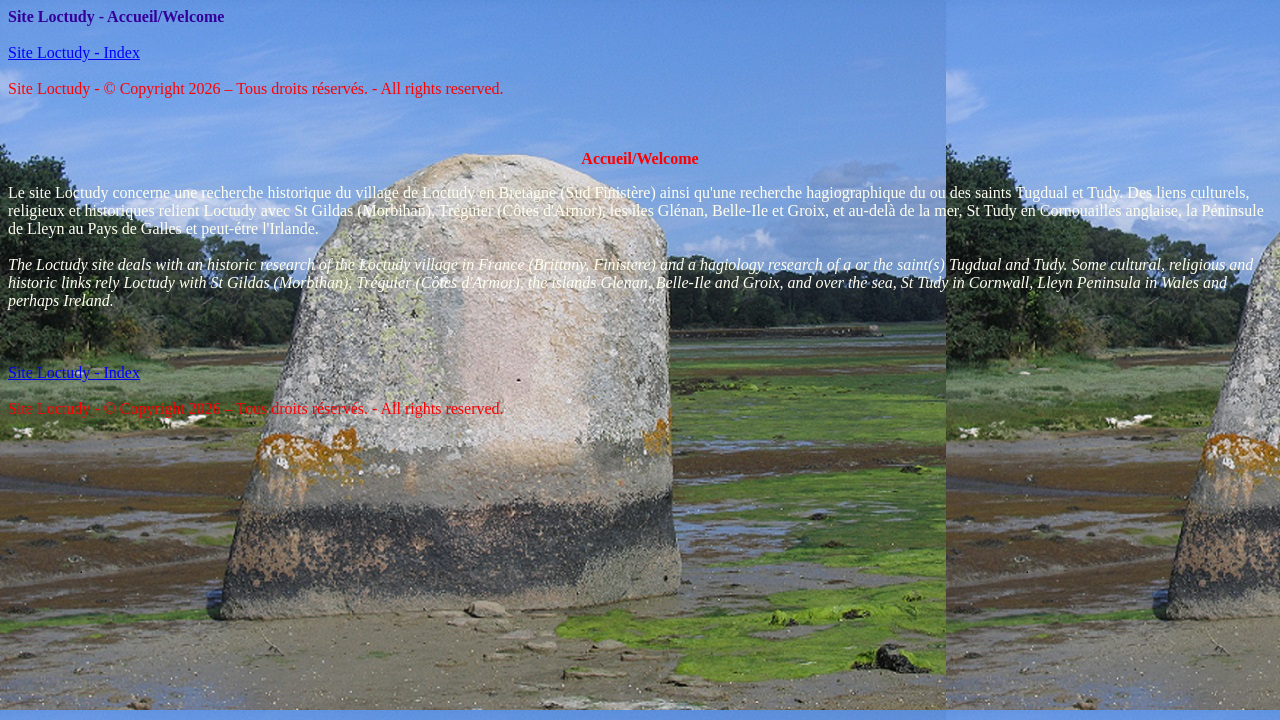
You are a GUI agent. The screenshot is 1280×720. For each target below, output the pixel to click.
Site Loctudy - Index (74, 52)
